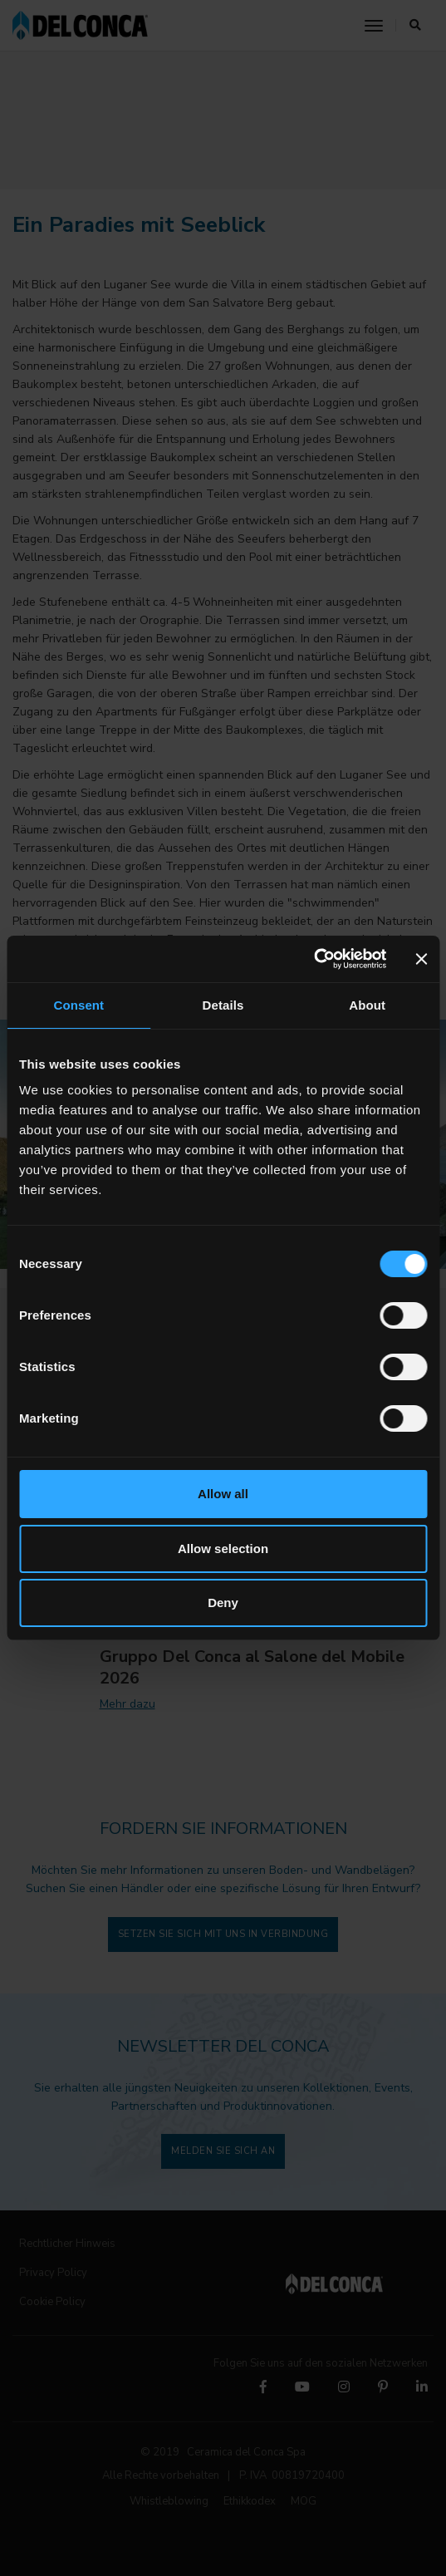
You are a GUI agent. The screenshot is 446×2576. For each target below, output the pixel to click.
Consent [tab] (78, 1005)
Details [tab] (223, 1005)
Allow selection (223, 1548)
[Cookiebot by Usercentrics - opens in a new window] (313, 959)
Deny (223, 1602)
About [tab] (367, 1005)
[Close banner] (421, 959)
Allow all (223, 1494)
